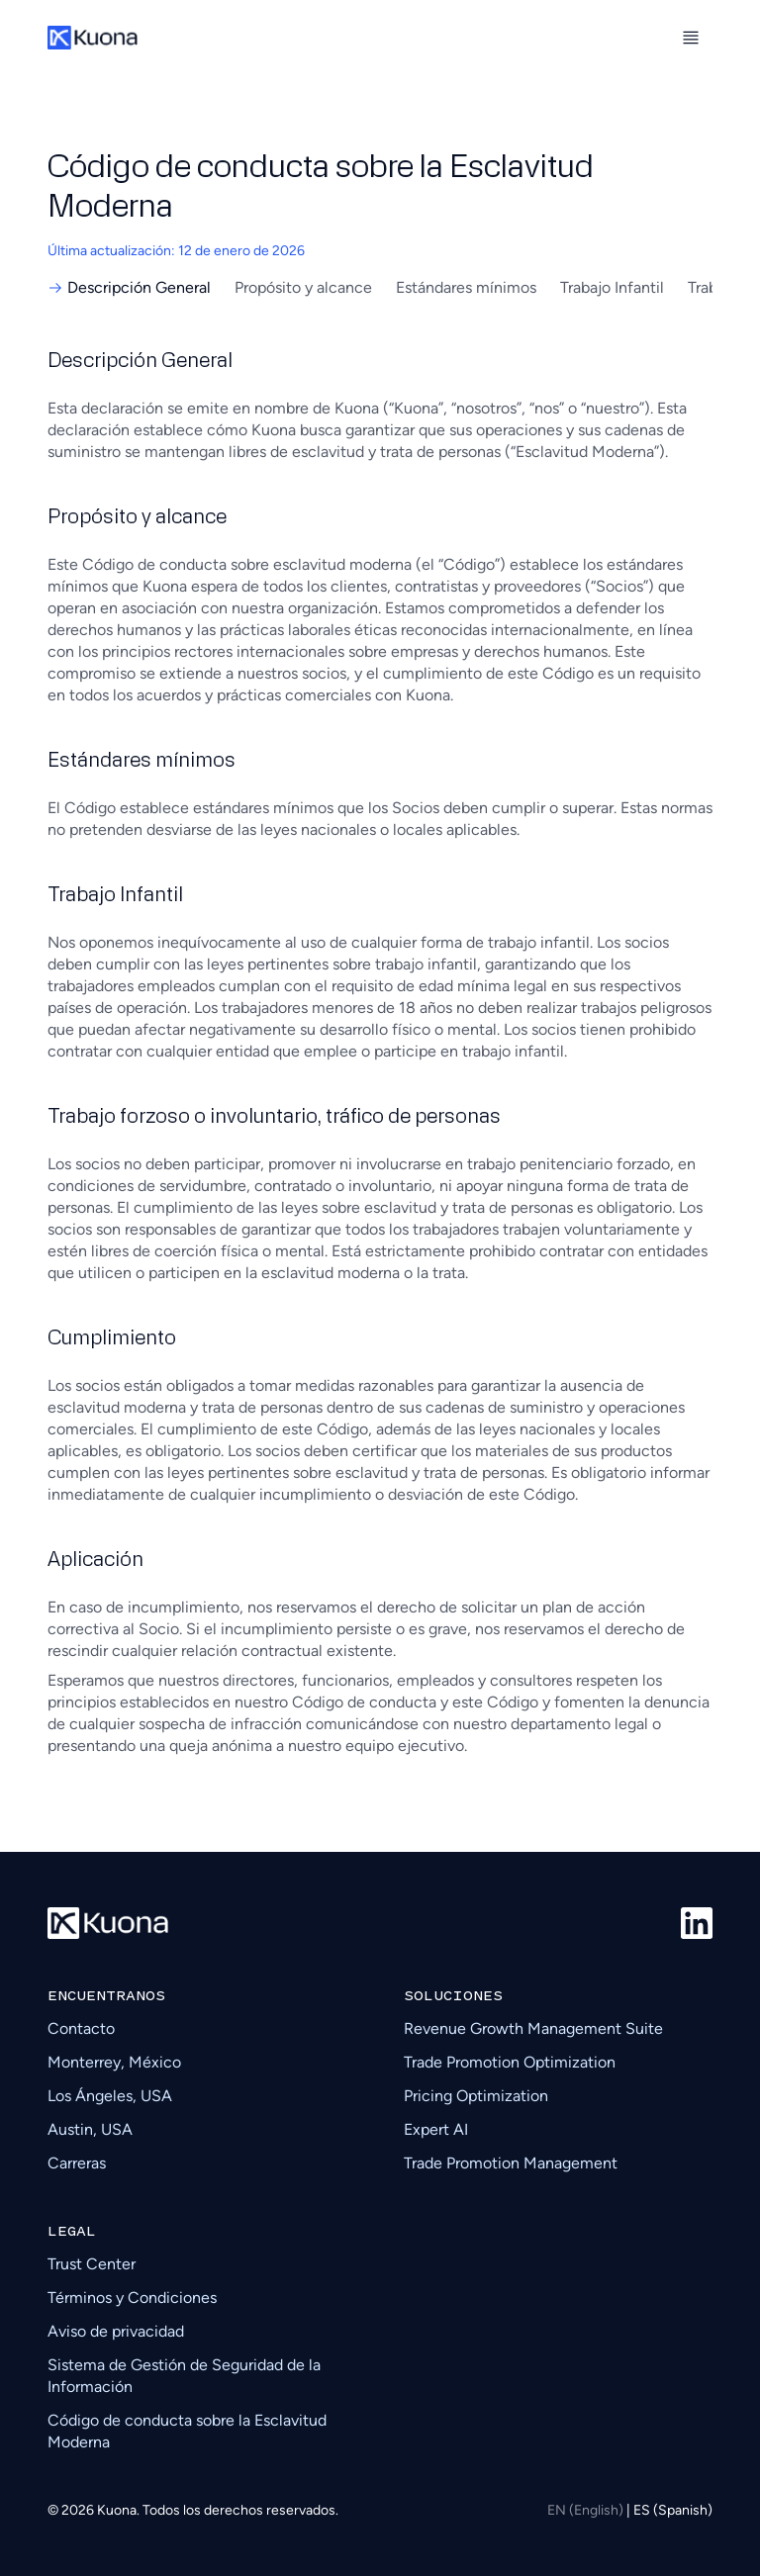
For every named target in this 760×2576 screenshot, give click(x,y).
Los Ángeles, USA (110, 2095)
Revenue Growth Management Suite (533, 2028)
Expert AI (436, 2129)
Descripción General (129, 287)
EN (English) (586, 2510)
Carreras (77, 2163)
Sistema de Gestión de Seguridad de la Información (184, 2375)
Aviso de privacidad (116, 2331)
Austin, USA (90, 2129)
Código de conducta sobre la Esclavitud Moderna (187, 2431)
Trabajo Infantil (612, 287)
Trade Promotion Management (511, 2163)
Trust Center (92, 2263)
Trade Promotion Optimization (510, 2062)
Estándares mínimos (466, 287)
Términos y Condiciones (132, 2297)
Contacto (81, 2028)
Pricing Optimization (476, 2095)
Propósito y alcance (303, 287)
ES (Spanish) (672, 2510)
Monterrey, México (114, 2062)
